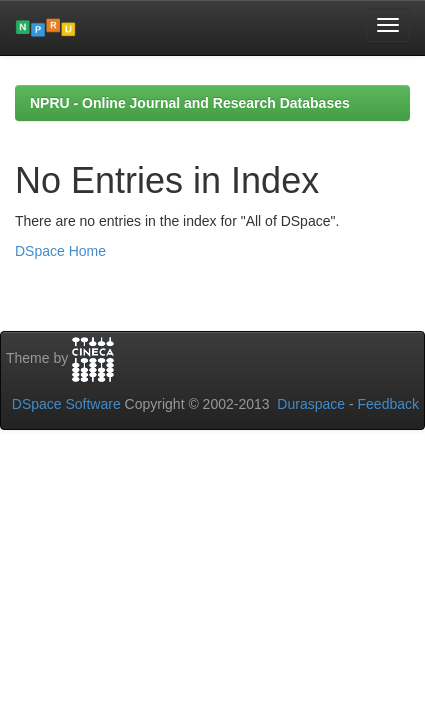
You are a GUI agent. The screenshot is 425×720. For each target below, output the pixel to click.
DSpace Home (60, 251)
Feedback (388, 404)
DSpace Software (66, 404)
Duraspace (311, 404)
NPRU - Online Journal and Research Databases (190, 103)
